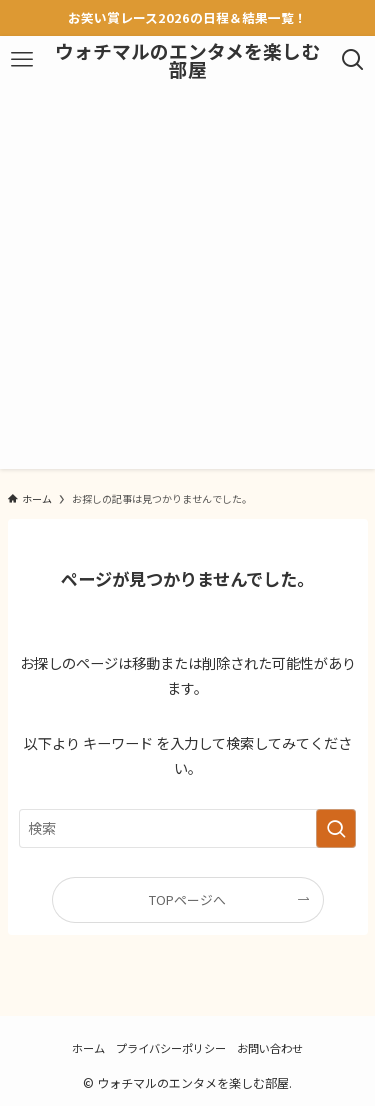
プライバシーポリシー (171, 1048)
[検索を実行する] (336, 828)
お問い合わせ (270, 1048)
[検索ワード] (188, 828)
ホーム (88, 1048)
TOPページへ (187, 899)
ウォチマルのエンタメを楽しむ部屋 (187, 61)
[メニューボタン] (21, 60)
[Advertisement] (187, 281)
